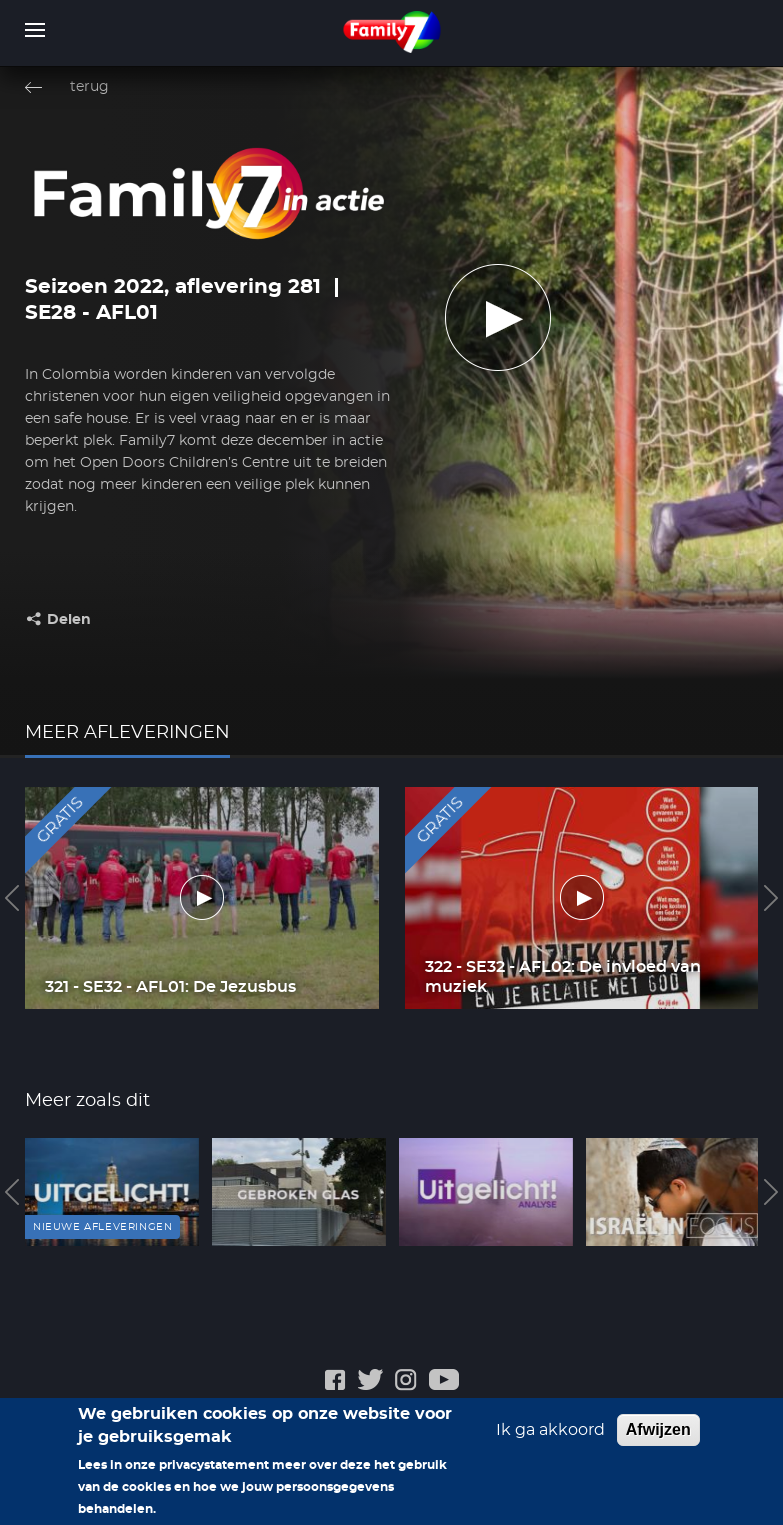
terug (89, 87)
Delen (69, 620)
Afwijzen (658, 1430)
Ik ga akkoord (550, 1431)
